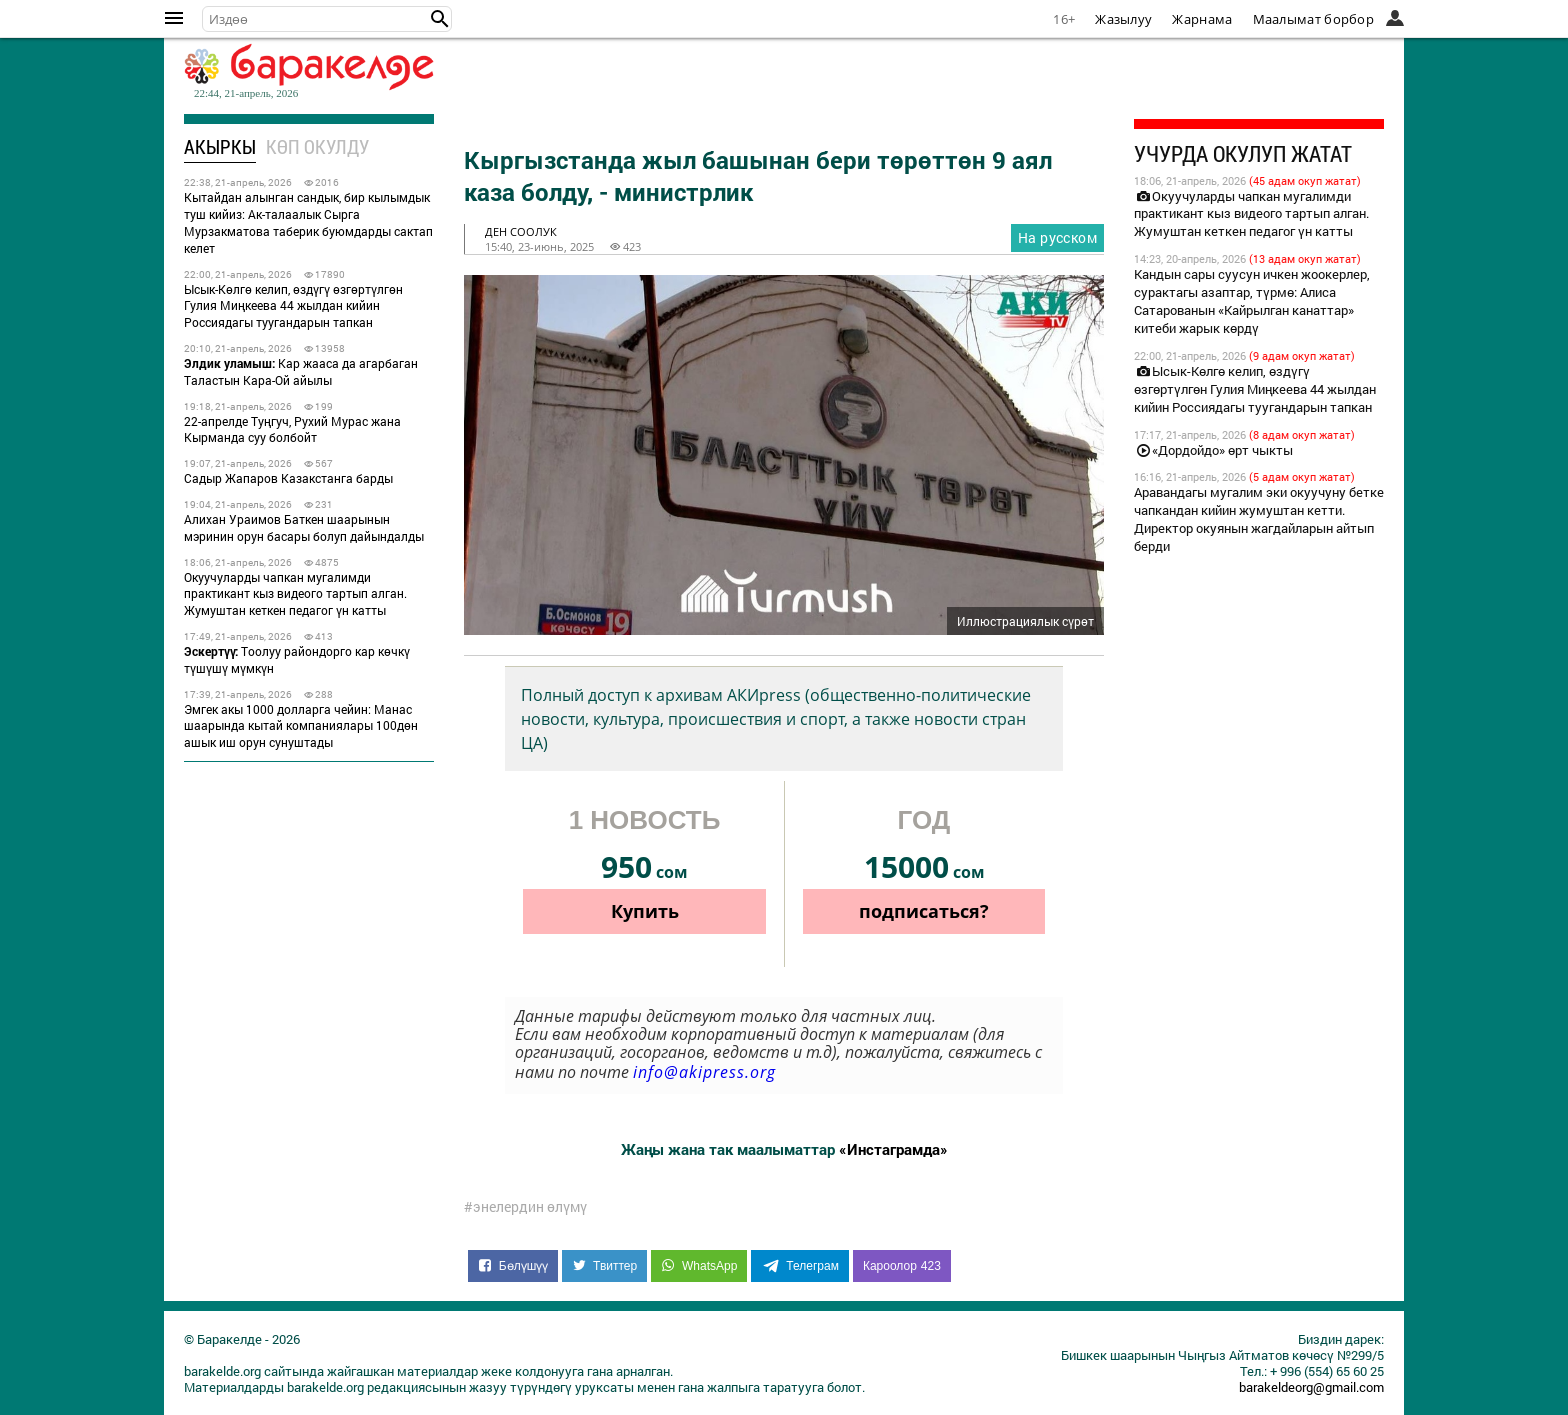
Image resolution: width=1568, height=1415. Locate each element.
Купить (645, 911)
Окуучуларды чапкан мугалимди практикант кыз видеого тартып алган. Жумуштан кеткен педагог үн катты (295, 594)
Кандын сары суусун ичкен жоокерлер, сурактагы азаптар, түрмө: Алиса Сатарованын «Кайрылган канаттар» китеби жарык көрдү (1252, 301)
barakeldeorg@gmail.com (1311, 1387)
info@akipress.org (704, 1072)
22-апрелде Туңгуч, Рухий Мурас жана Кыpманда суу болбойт (292, 429)
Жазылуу (1123, 19)
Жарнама (1202, 19)
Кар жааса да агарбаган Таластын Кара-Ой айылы (301, 371)
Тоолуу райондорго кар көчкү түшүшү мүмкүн (297, 659)
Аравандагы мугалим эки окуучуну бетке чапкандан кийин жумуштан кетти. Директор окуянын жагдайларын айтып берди (1259, 519)
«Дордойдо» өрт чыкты (1213, 450)
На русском (1057, 237)
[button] (440, 19)
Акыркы (220, 146)
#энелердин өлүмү (525, 1207)
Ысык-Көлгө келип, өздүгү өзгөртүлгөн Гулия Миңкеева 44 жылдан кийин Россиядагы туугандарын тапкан (293, 306)
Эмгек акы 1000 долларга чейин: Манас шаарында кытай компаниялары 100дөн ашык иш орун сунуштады (301, 726)
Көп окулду (317, 146)
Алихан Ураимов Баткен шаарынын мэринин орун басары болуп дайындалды (304, 527)
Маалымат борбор (1314, 19)
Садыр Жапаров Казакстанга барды (288, 478)
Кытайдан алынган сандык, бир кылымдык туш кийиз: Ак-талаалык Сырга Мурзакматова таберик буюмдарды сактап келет (308, 222)
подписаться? (924, 911)
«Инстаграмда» (893, 1149)
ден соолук (521, 231)
